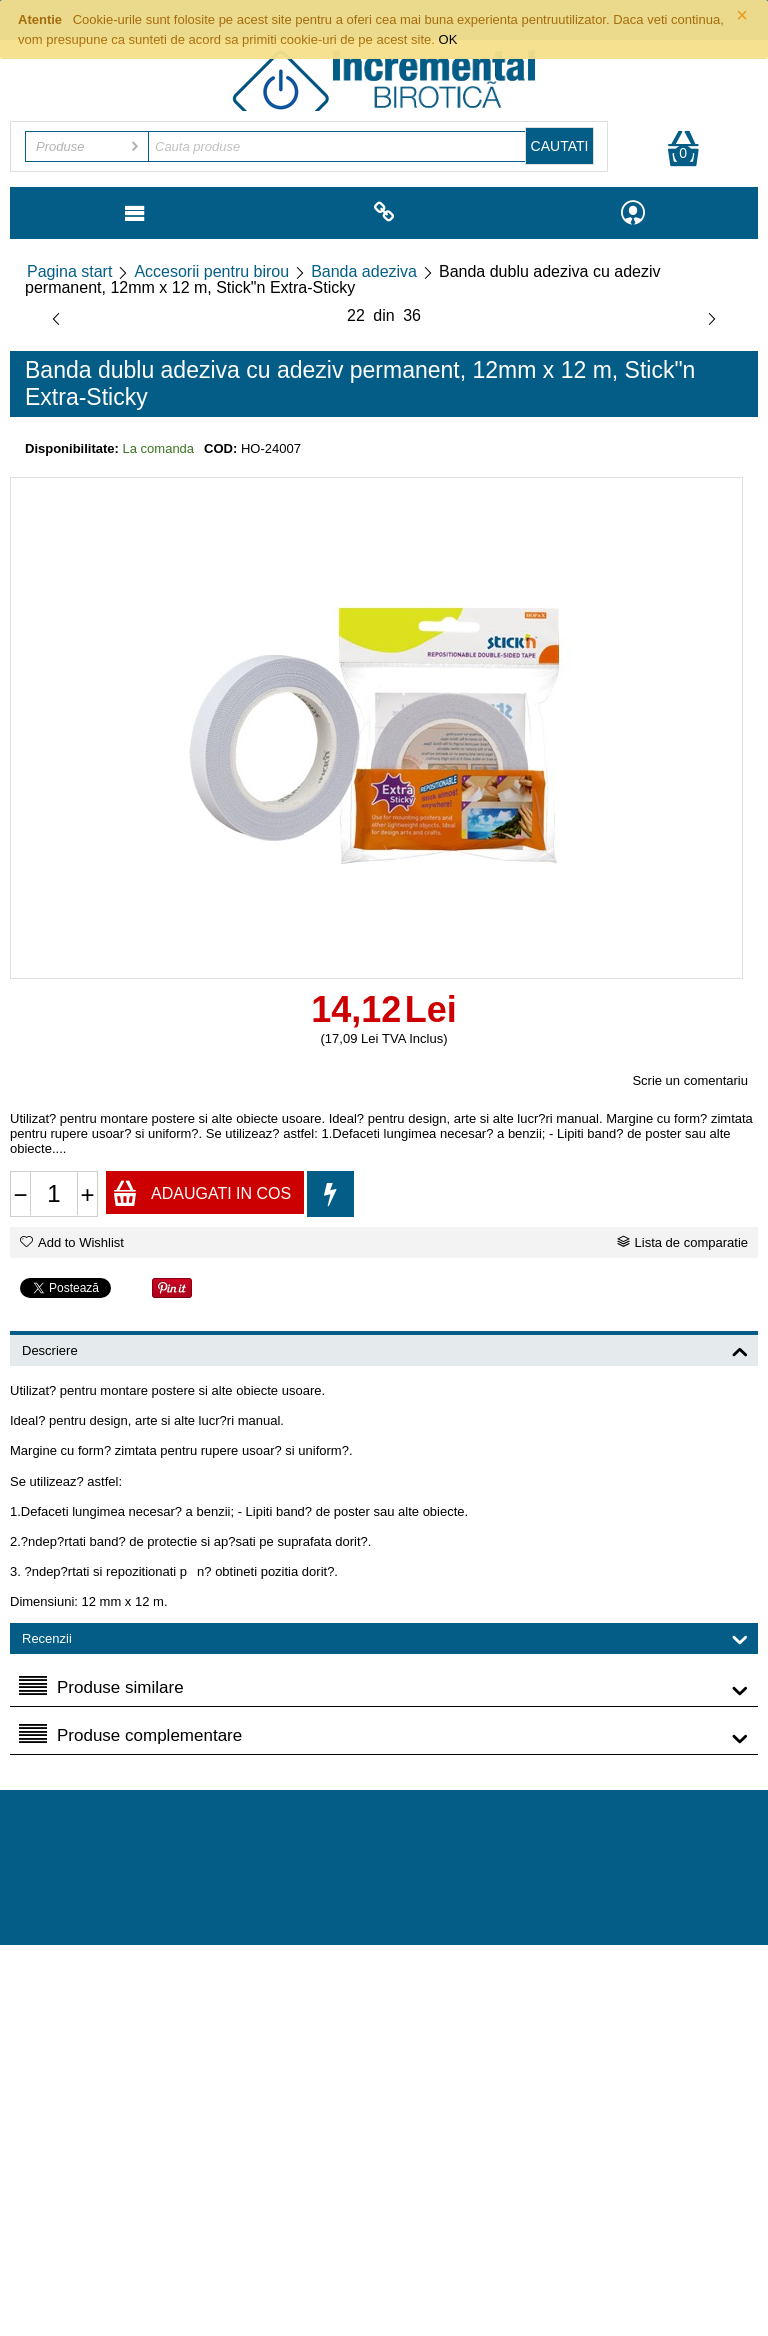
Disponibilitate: (72, 448)
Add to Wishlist (72, 1242)
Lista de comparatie (682, 1242)
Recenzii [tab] (385, 1637)
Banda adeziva (364, 271)
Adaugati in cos (201, 1192)
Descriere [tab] (385, 1349)
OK (448, 39)
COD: (220, 448)
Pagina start (69, 271)
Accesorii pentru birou (211, 271)
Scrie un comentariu (690, 1080)
